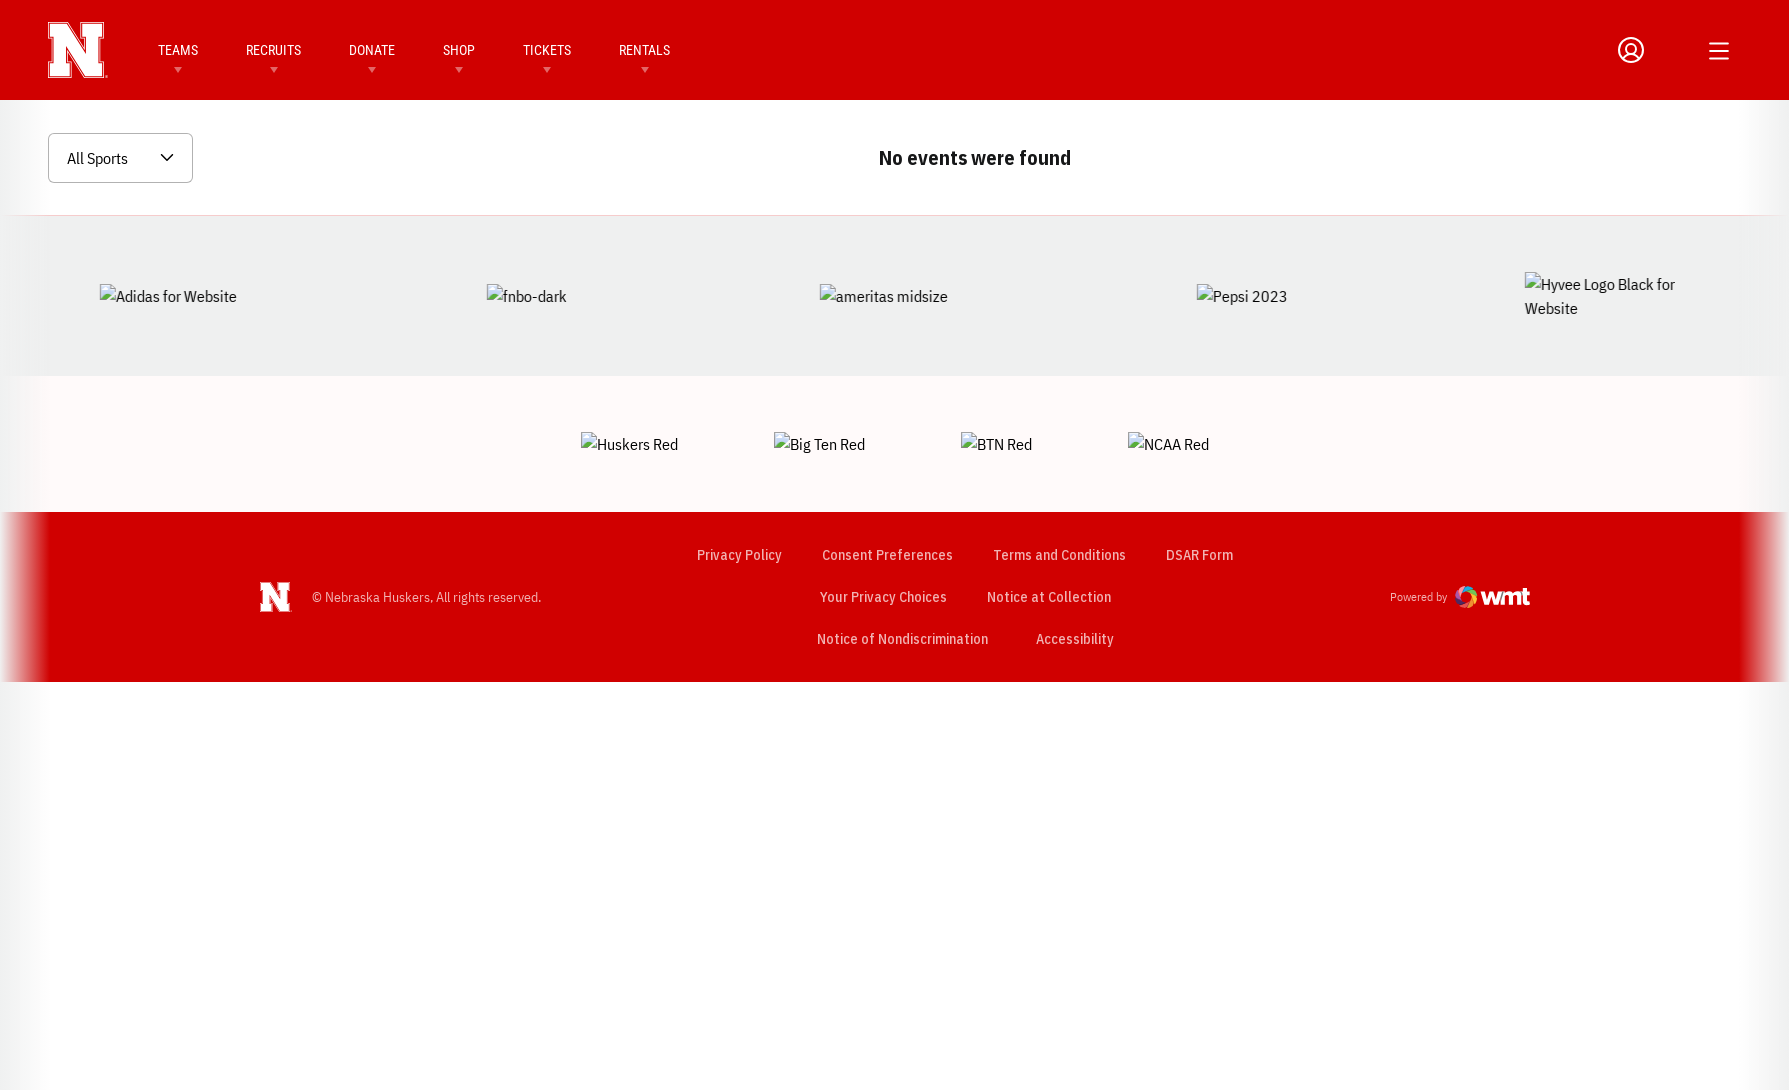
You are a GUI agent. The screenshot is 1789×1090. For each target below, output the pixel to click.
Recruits (273, 50)
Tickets (547, 50)
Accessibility (1074, 568)
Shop (459, 50)
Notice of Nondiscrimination (901, 569)
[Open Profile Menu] (1631, 50)
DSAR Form (1198, 485)
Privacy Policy (738, 485)
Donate (372, 50)
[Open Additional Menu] (1719, 51)
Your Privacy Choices (882, 527)
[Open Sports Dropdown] (120, 158)
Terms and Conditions (1058, 485)
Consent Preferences (886, 485)
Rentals (644, 50)
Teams (178, 50)
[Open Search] (1673, 50)
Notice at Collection (1048, 527)
